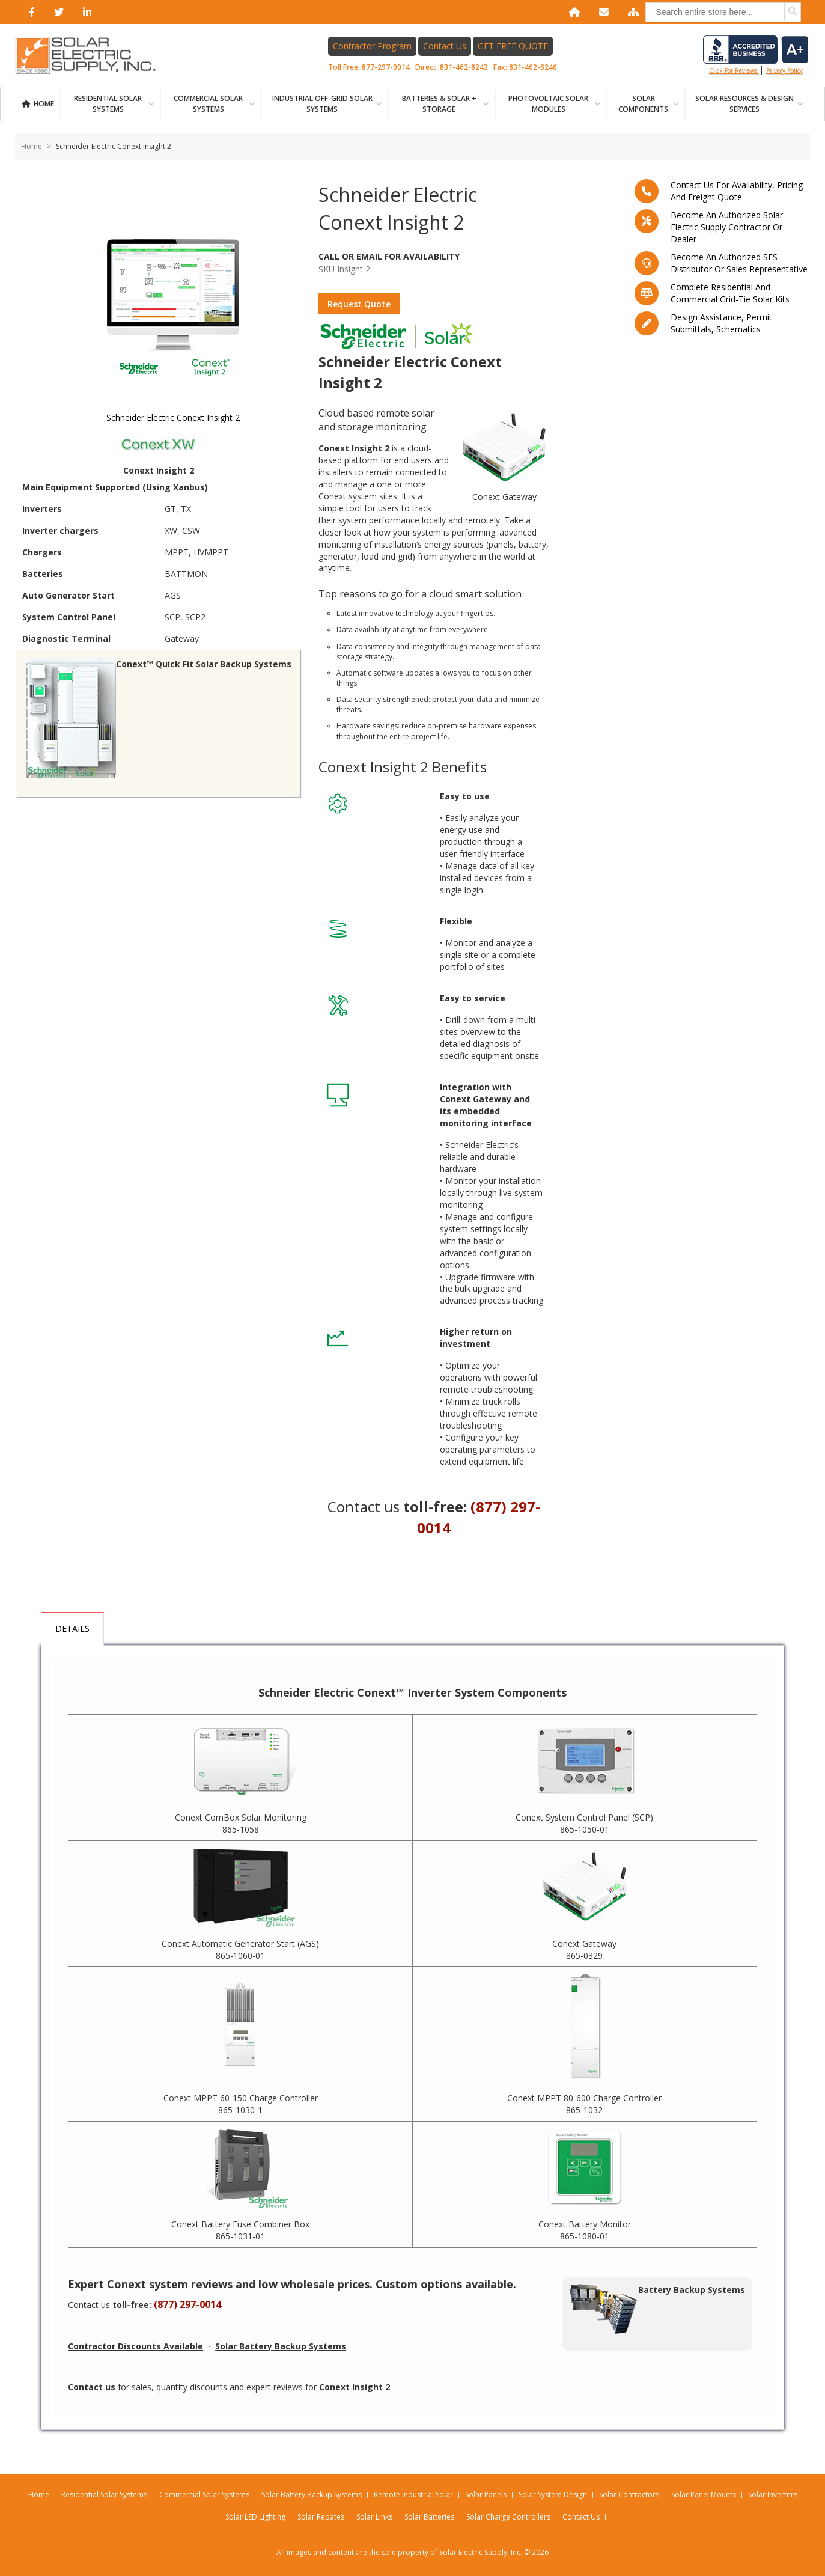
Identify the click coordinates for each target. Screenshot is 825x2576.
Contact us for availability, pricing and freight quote (737, 191)
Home (44, 104)
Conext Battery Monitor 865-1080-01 (584, 2230)
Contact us (363, 1506)
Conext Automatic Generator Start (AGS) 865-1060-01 (240, 1949)
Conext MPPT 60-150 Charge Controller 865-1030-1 (240, 2104)
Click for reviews (755, 55)
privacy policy (784, 70)
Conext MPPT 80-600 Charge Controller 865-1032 (584, 2104)
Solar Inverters (772, 2494)
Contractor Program (372, 46)
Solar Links (374, 2517)
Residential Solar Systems (104, 2494)
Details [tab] (72, 1628)
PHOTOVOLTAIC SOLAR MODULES (548, 103)
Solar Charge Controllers (508, 2517)
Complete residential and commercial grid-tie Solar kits (730, 293)
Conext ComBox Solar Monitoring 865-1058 (240, 1823)
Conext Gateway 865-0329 (584, 1949)
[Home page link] (92, 55)
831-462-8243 (464, 67)
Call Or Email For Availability (389, 256)
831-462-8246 (533, 67)
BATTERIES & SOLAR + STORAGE (439, 103)
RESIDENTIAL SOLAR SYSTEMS (108, 103)
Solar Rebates (320, 2517)
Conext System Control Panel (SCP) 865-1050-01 (584, 1823)
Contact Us (444, 46)
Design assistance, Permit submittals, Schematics (721, 323)
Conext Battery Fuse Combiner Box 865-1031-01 (240, 2230)
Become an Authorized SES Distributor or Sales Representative (739, 263)
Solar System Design (553, 2494)
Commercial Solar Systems (208, 103)
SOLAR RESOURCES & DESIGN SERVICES (744, 103)
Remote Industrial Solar (413, 2494)
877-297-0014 (386, 67)
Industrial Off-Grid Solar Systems (322, 103)
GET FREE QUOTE (513, 46)
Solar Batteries (429, 2517)
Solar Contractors (629, 2494)
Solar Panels (486, 2494)
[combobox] (723, 12)
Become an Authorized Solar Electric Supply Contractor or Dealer (727, 227)
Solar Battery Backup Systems (311, 2494)
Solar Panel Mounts (703, 2494)
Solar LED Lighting (255, 2517)
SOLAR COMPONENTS (643, 103)
